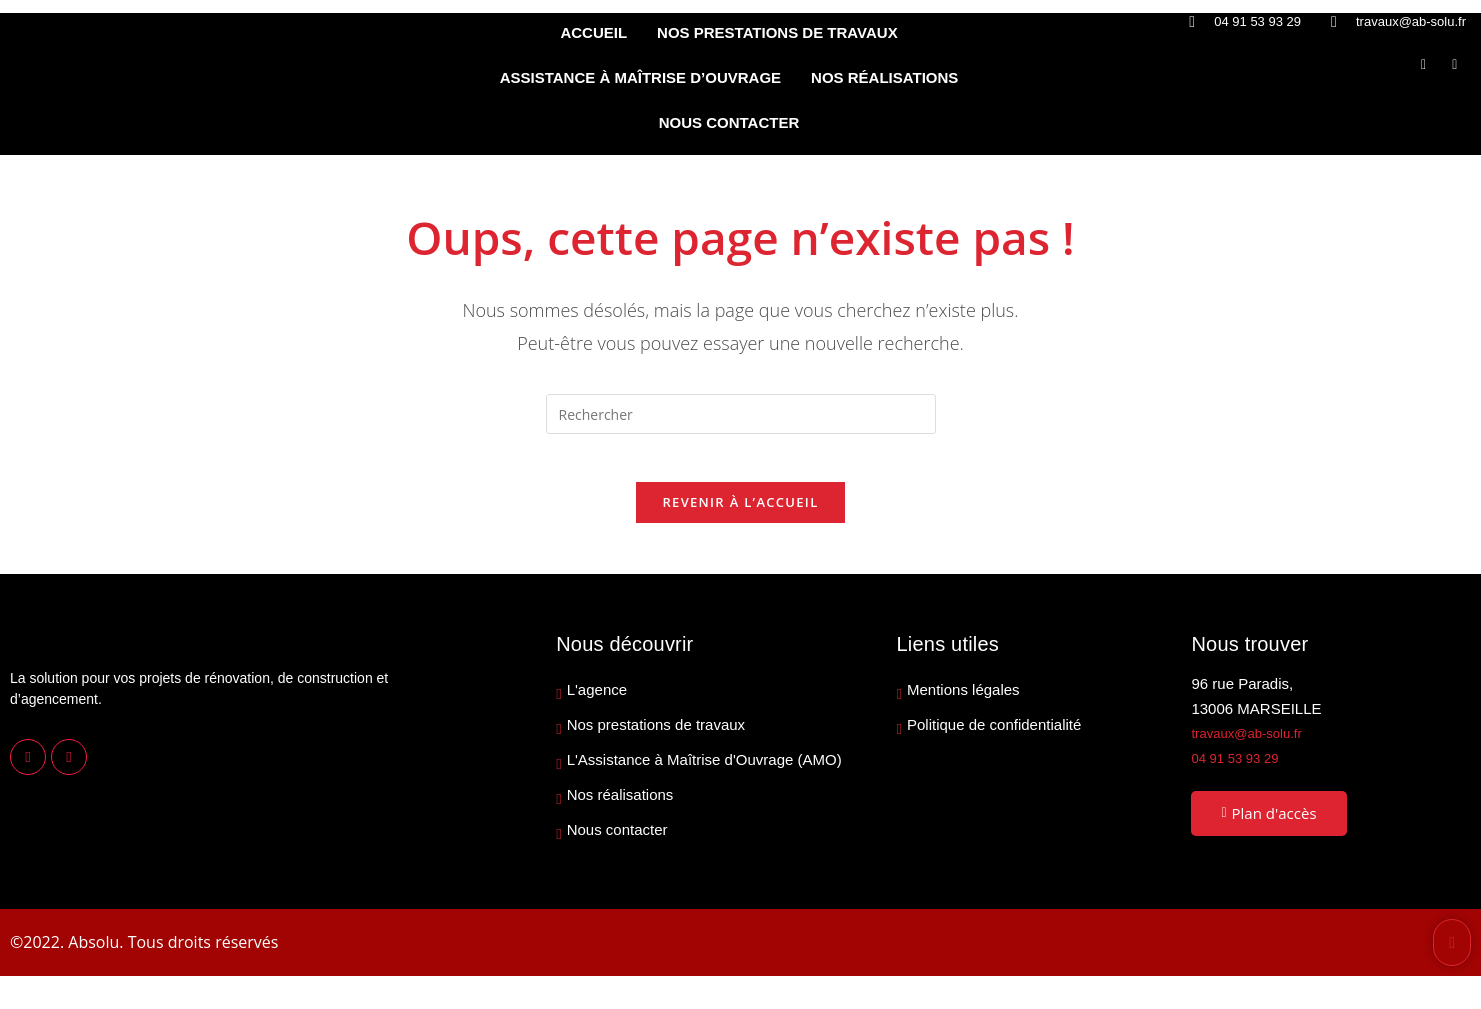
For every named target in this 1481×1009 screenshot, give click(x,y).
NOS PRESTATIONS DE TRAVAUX (777, 32)
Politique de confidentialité (994, 738)
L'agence (597, 703)
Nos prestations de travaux (656, 738)
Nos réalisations (620, 808)
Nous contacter (617, 843)
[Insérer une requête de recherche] (741, 414)
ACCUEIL (593, 32)
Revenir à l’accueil (740, 515)
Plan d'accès (1268, 825)
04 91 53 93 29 (1241, 770)
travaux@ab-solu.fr (1254, 745)
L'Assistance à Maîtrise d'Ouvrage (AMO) (704, 773)
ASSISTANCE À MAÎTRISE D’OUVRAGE (640, 77)
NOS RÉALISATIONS (884, 77)
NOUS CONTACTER (729, 122)
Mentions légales (963, 703)
